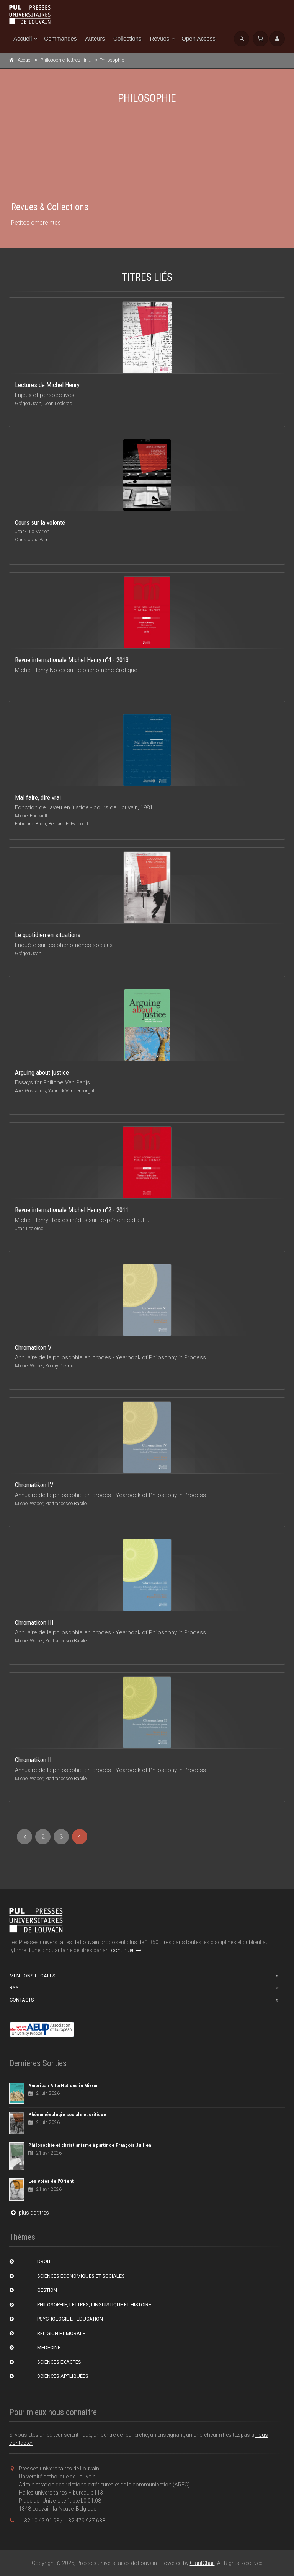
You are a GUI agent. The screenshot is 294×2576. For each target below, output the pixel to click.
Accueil (22, 38)
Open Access (198, 38)
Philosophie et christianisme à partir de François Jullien (89, 2145)
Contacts (22, 2000)
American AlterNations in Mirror (63, 2085)
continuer (126, 1950)
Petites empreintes (36, 222)
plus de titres (29, 2213)
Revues (159, 38)
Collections (127, 38)
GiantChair (202, 2563)
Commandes (60, 38)
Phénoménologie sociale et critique (67, 2114)
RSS (14, 1987)
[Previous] (24, 1836)
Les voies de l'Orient (51, 2181)
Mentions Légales (33, 1976)
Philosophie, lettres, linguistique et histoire (85, 60)
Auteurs (95, 38)
